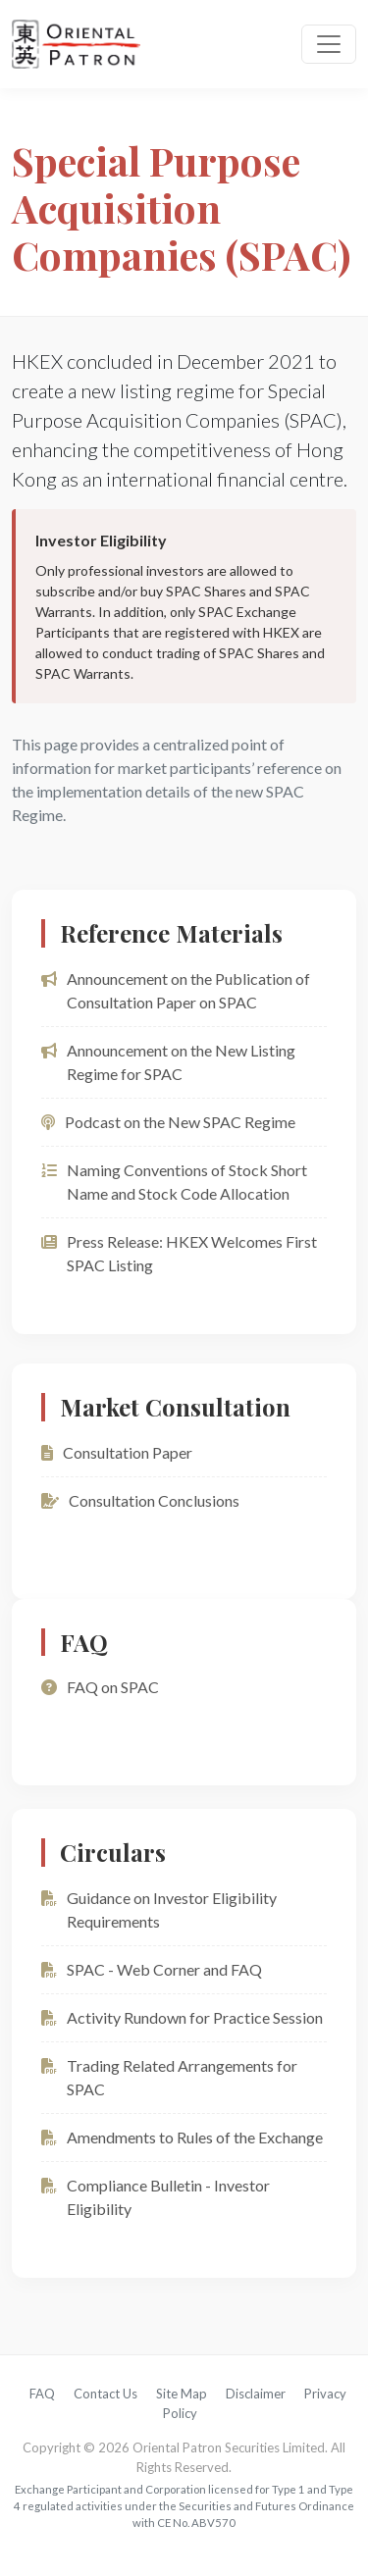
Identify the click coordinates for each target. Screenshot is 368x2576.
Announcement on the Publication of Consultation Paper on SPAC (175, 990)
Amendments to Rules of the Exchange (182, 2137)
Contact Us (105, 2393)
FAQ (42, 2393)
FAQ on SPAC (100, 1686)
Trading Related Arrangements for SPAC (169, 2077)
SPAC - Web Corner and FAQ (151, 1969)
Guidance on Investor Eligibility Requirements (159, 1909)
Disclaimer (256, 2393)
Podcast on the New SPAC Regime (168, 1121)
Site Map (181, 2393)
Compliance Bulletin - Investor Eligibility (155, 2197)
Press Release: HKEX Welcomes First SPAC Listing (179, 1253)
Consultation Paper (116, 1452)
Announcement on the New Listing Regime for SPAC (168, 1062)
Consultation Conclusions (140, 1500)
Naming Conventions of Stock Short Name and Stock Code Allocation (174, 1181)
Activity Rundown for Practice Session (182, 2017)
